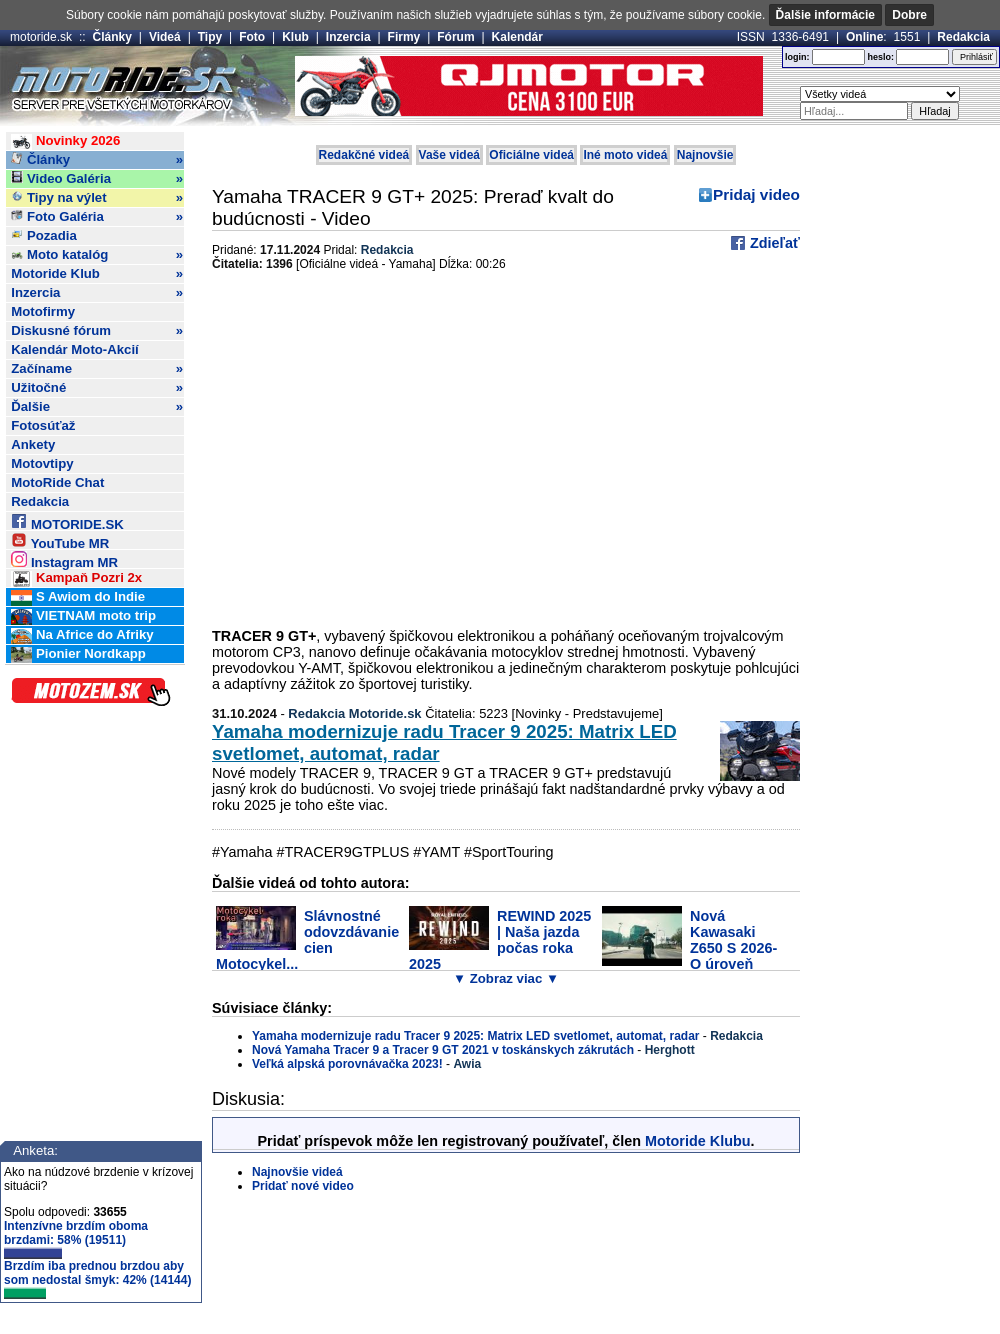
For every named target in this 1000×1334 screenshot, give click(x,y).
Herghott (670, 1050)
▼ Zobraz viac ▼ (506, 978)
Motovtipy (42, 463)
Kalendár (517, 37)
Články (112, 37)
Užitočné (97, 388)
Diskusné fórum (97, 331)
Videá (165, 37)
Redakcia (963, 37)
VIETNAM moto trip (83, 616)
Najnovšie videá (297, 1172)
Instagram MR (64, 559)
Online (864, 37)
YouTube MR (60, 540)
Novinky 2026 (65, 141)
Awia (467, 1064)
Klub (295, 37)
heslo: (880, 57)
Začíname (97, 369)
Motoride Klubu (698, 1141)
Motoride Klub (97, 274)
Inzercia (348, 37)
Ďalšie (97, 407)
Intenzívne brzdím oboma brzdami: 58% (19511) (76, 1239)
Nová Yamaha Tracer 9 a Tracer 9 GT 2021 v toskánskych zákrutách (443, 1050)
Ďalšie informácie (825, 15)
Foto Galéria (97, 217)
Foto (252, 37)
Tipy (210, 37)
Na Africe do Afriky (82, 635)
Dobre (909, 15)
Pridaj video (756, 194)
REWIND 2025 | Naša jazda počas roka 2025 (500, 940)
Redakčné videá (364, 155)
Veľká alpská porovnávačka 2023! (347, 1064)
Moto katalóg (97, 255)
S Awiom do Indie (78, 597)
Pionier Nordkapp (78, 654)
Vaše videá (449, 155)
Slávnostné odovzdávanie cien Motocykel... (307, 940)
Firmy (404, 37)
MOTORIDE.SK (67, 521)
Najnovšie (705, 155)
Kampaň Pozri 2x (76, 578)
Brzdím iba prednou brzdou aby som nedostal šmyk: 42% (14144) (97, 1279)
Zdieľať (773, 243)
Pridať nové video (303, 1186)
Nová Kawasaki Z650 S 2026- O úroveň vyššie (689, 948)
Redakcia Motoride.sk (354, 713)
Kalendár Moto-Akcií (75, 349)
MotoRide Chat (57, 482)
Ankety (33, 444)
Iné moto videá (625, 155)
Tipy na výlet (97, 198)
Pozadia (44, 235)
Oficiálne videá (531, 155)
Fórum (455, 37)
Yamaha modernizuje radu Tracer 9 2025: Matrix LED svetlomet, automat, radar (476, 1036)
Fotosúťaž (43, 425)
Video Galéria (97, 179)
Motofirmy (43, 311)
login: (797, 57)
